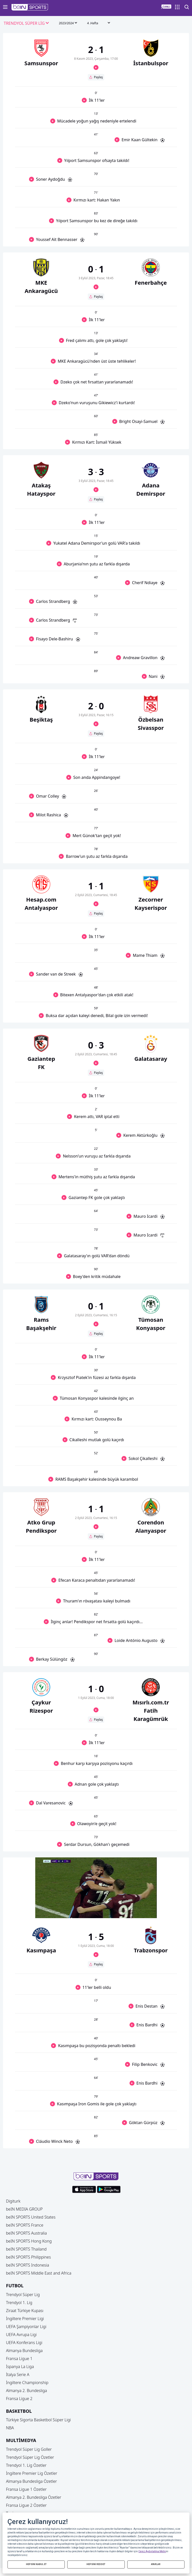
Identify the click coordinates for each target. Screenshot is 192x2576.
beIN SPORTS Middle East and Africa (38, 2273)
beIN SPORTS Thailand (26, 2249)
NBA (10, 2428)
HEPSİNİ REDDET (95, 2564)
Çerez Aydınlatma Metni (152, 2551)
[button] (30, 7)
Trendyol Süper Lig (23, 2294)
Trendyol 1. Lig (19, 2302)
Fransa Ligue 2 (19, 2398)
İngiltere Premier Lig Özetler (31, 2473)
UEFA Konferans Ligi (24, 2342)
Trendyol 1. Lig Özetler (26, 2465)
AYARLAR (155, 2564)
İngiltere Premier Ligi (25, 2318)
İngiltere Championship (27, 2382)
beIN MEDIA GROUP (24, 2209)
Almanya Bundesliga (24, 2350)
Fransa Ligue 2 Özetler (26, 2505)
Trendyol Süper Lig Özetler (30, 2457)
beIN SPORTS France (24, 2225)
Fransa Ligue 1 (19, 2358)
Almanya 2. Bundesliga (26, 2390)
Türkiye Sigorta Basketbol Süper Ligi (38, 2420)
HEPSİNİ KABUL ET (36, 2564)
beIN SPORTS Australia (26, 2233)
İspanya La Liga (20, 2366)
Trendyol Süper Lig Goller (29, 2449)
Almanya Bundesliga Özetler (31, 2481)
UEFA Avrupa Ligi (21, 2334)
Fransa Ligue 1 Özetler (26, 2489)
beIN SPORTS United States (31, 2217)
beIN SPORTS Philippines (28, 2257)
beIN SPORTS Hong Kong (29, 2241)
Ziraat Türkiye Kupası (25, 2310)
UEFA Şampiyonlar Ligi (26, 2326)
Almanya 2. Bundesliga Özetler (33, 2497)
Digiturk (13, 2201)
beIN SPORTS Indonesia (27, 2265)
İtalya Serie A (17, 2374)
